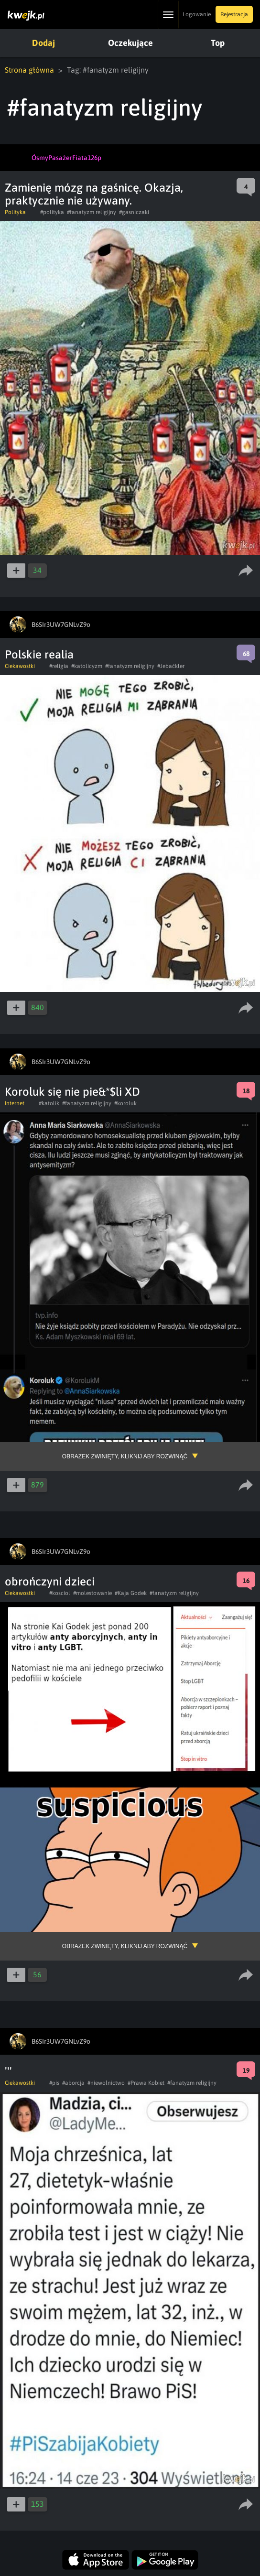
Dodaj (43, 43)
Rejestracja (234, 14)
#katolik (49, 1103)
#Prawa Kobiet (146, 2083)
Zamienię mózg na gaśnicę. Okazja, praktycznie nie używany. (94, 194)
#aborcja (73, 2083)
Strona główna (29, 69)
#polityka (52, 212)
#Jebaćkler (170, 666)
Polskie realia (39, 654)
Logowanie (197, 14)
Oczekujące (130, 43)
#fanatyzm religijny (91, 212)
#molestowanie (92, 1593)
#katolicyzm (86, 666)
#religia (58, 666)
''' (8, 2071)
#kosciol (59, 1593)
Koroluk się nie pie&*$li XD (72, 1091)
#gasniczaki (134, 212)
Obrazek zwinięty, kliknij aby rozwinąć (124, 1456)
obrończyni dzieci (50, 1581)
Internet (14, 1103)
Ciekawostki (20, 666)
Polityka (15, 212)
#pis (54, 2083)
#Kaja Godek (131, 1593)
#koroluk (125, 1103)
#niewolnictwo (106, 2083)
